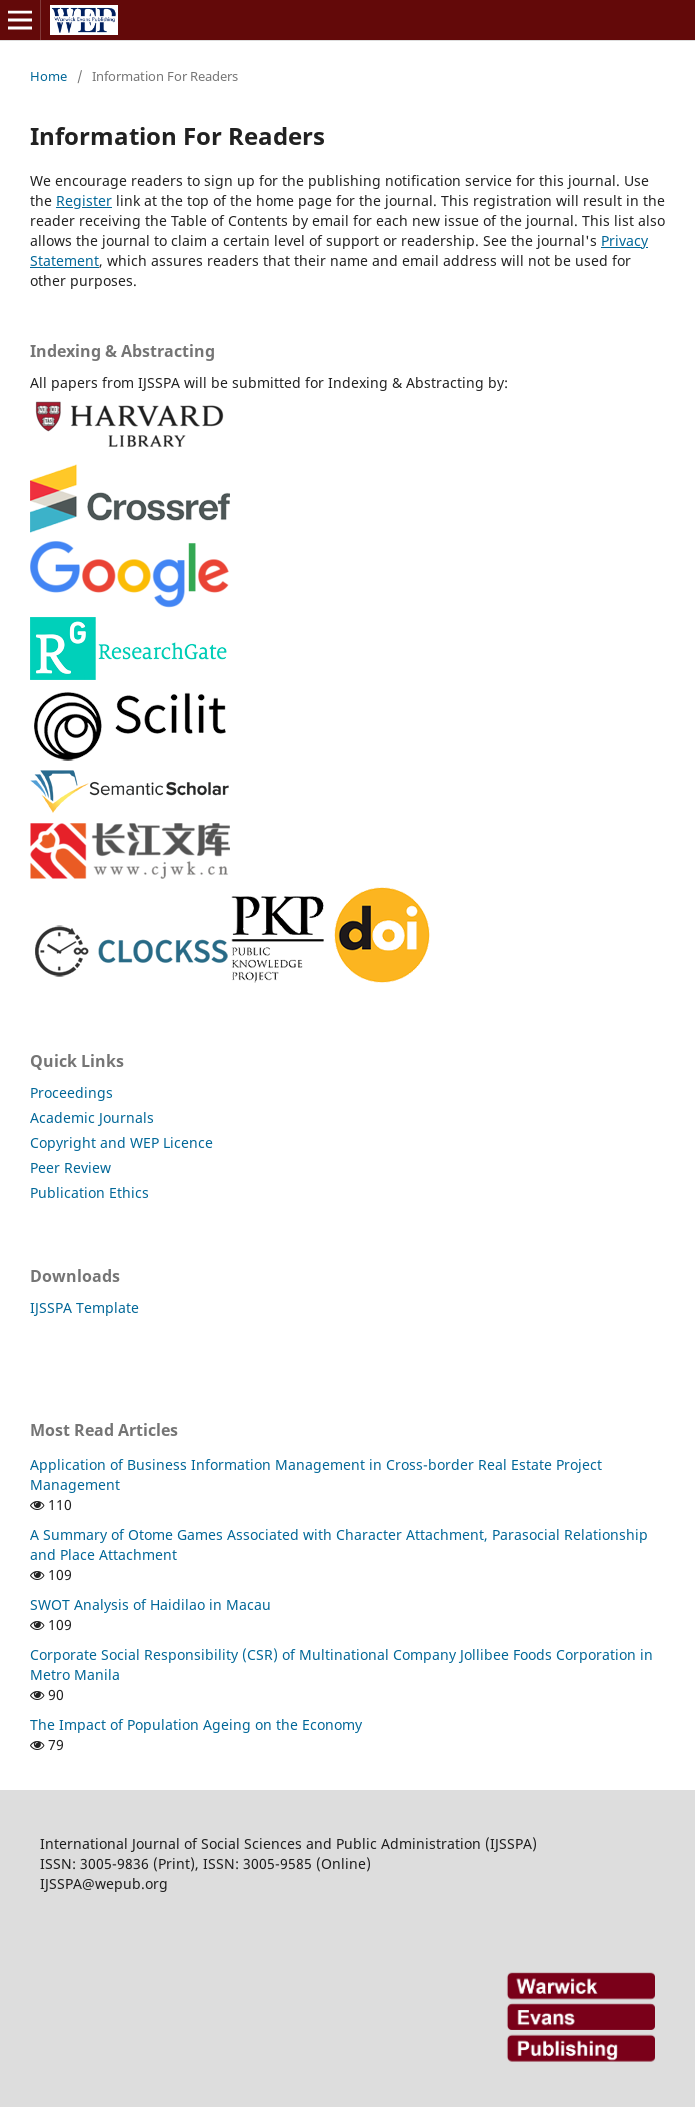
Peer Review (70, 1167)
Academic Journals (92, 1117)
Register (84, 200)
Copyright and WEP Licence (121, 1142)
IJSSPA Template (84, 1307)
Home (48, 76)
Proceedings (71, 1092)
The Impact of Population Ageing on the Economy (196, 1724)
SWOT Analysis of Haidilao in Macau (150, 1604)
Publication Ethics (89, 1192)
